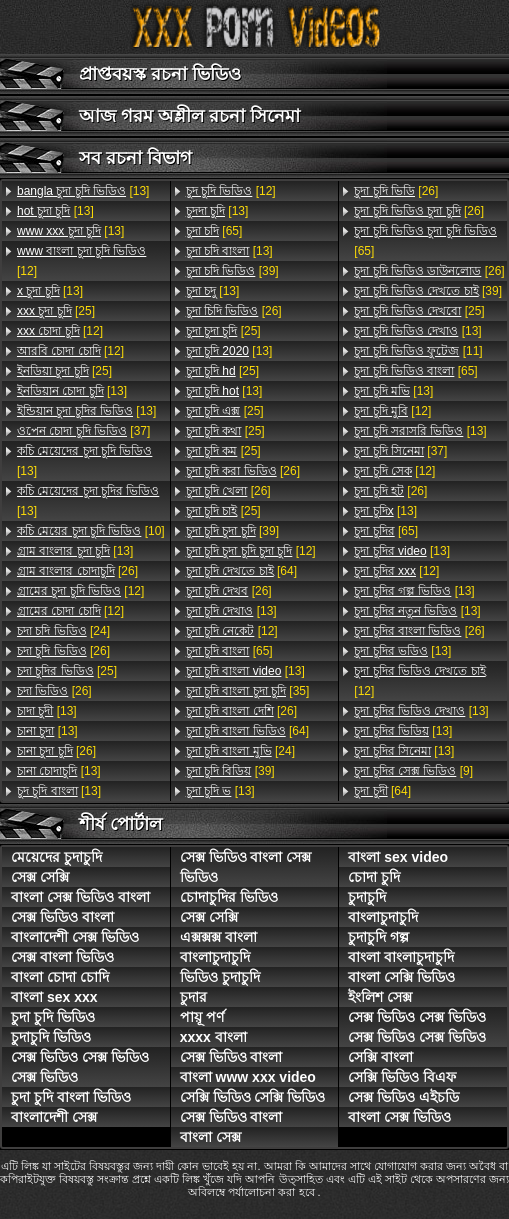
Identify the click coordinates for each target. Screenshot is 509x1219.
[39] (232, 271)
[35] (248, 691)
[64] (241, 571)
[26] (77, 571)
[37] (83, 431)
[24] (63, 631)
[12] (81, 261)
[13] (83, 191)
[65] (214, 231)
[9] (413, 771)
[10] (91, 531)
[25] (56, 311)
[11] (418, 351)
